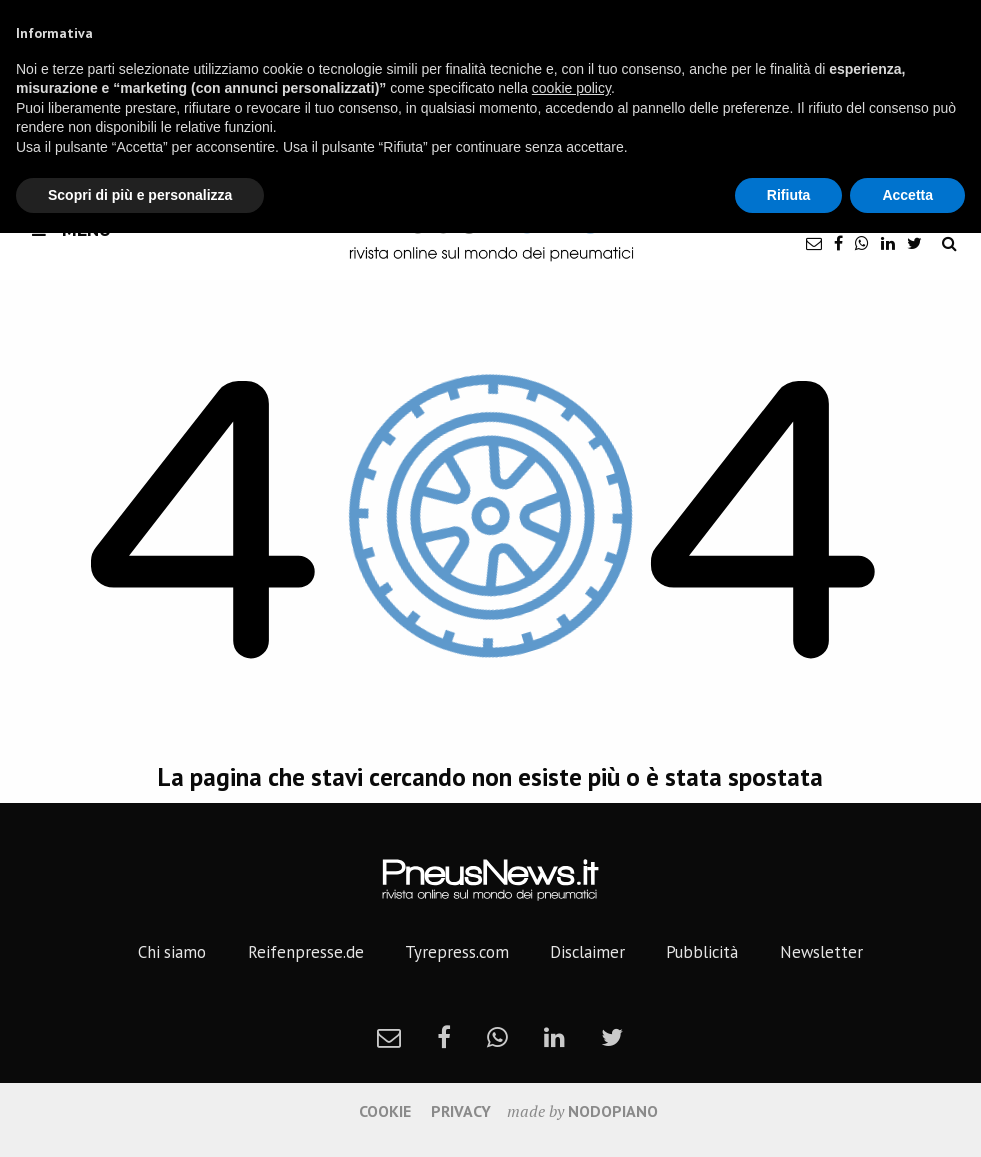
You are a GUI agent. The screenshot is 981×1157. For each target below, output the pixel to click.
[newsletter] (814, 243)
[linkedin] (888, 243)
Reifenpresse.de (306, 952)
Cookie (385, 1111)
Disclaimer (587, 952)
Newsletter (821, 952)
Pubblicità (702, 952)
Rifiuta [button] (789, 195)
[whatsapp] (862, 243)
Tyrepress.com (457, 952)
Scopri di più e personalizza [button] (140, 195)
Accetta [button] (907, 195)
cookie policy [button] (571, 88)
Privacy (461, 1111)
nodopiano (613, 1111)
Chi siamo (172, 952)
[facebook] (838, 243)
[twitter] (914, 243)
